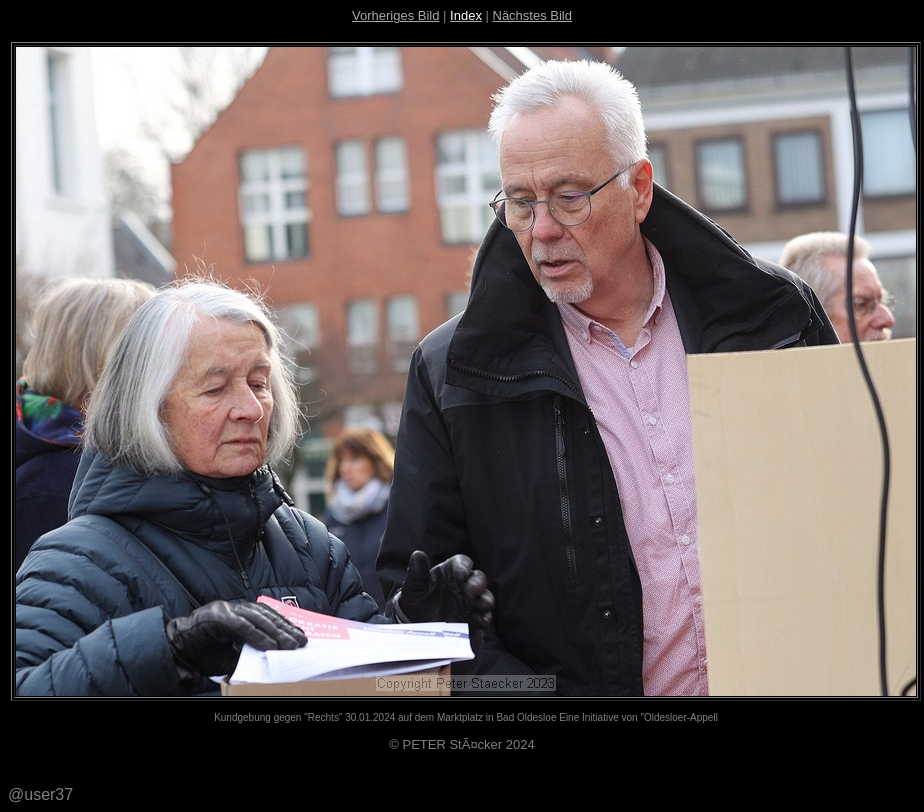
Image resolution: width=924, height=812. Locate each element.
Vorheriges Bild (395, 15)
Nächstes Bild (532, 15)
